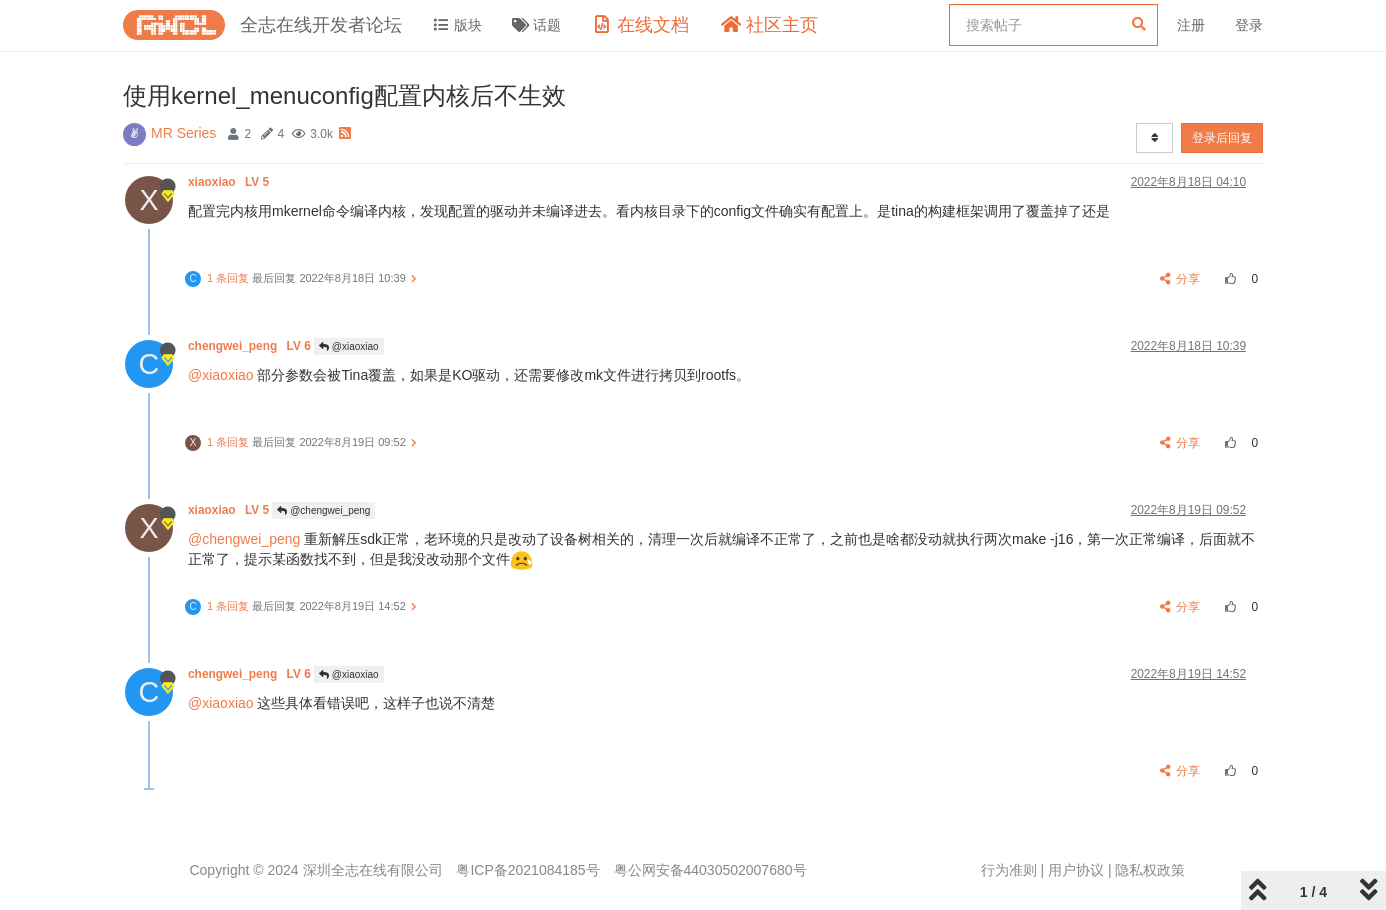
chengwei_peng (251, 346)
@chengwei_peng (323, 510)
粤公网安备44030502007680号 (710, 870)
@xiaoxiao (349, 346)
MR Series (183, 133)
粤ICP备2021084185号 (527, 870)
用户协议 (1076, 870)
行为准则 (1009, 870)
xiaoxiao (230, 182)
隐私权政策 (1150, 870)
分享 (1180, 279)
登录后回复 (1222, 138)
